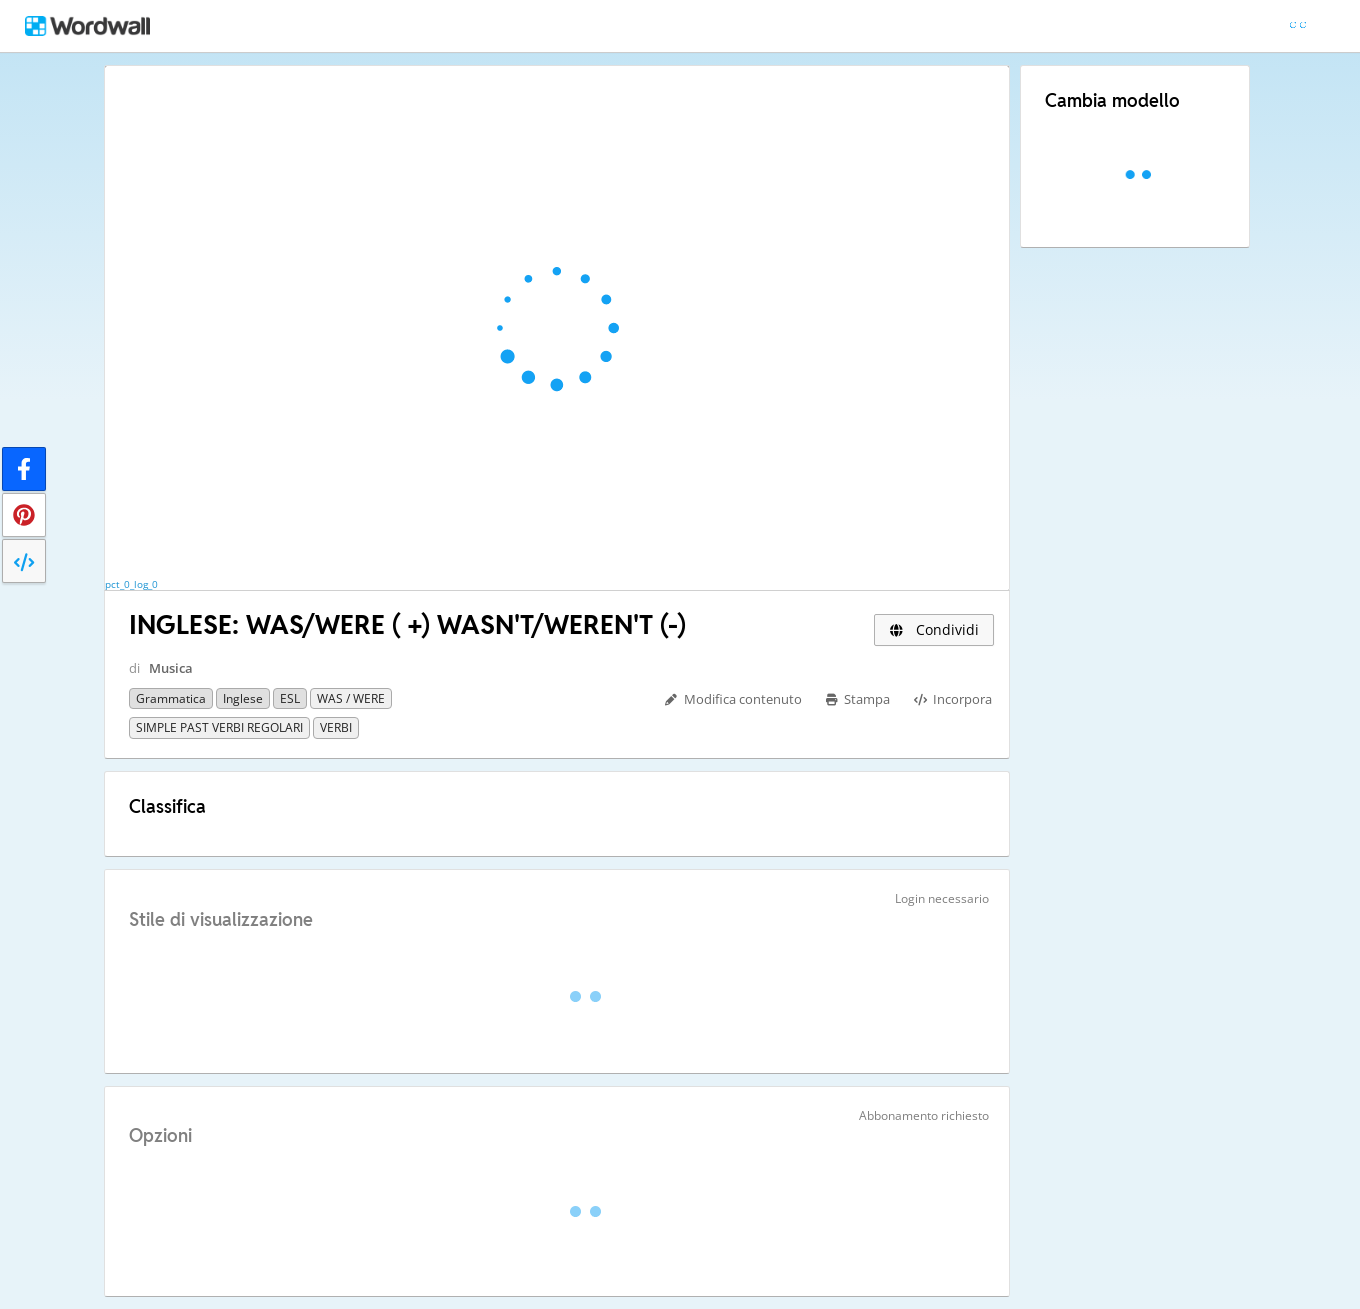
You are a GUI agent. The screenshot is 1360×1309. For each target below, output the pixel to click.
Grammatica (171, 698)
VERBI (336, 727)
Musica (171, 668)
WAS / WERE (351, 698)
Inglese (243, 698)
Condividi (934, 629)
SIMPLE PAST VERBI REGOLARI (219, 727)
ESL (290, 698)
